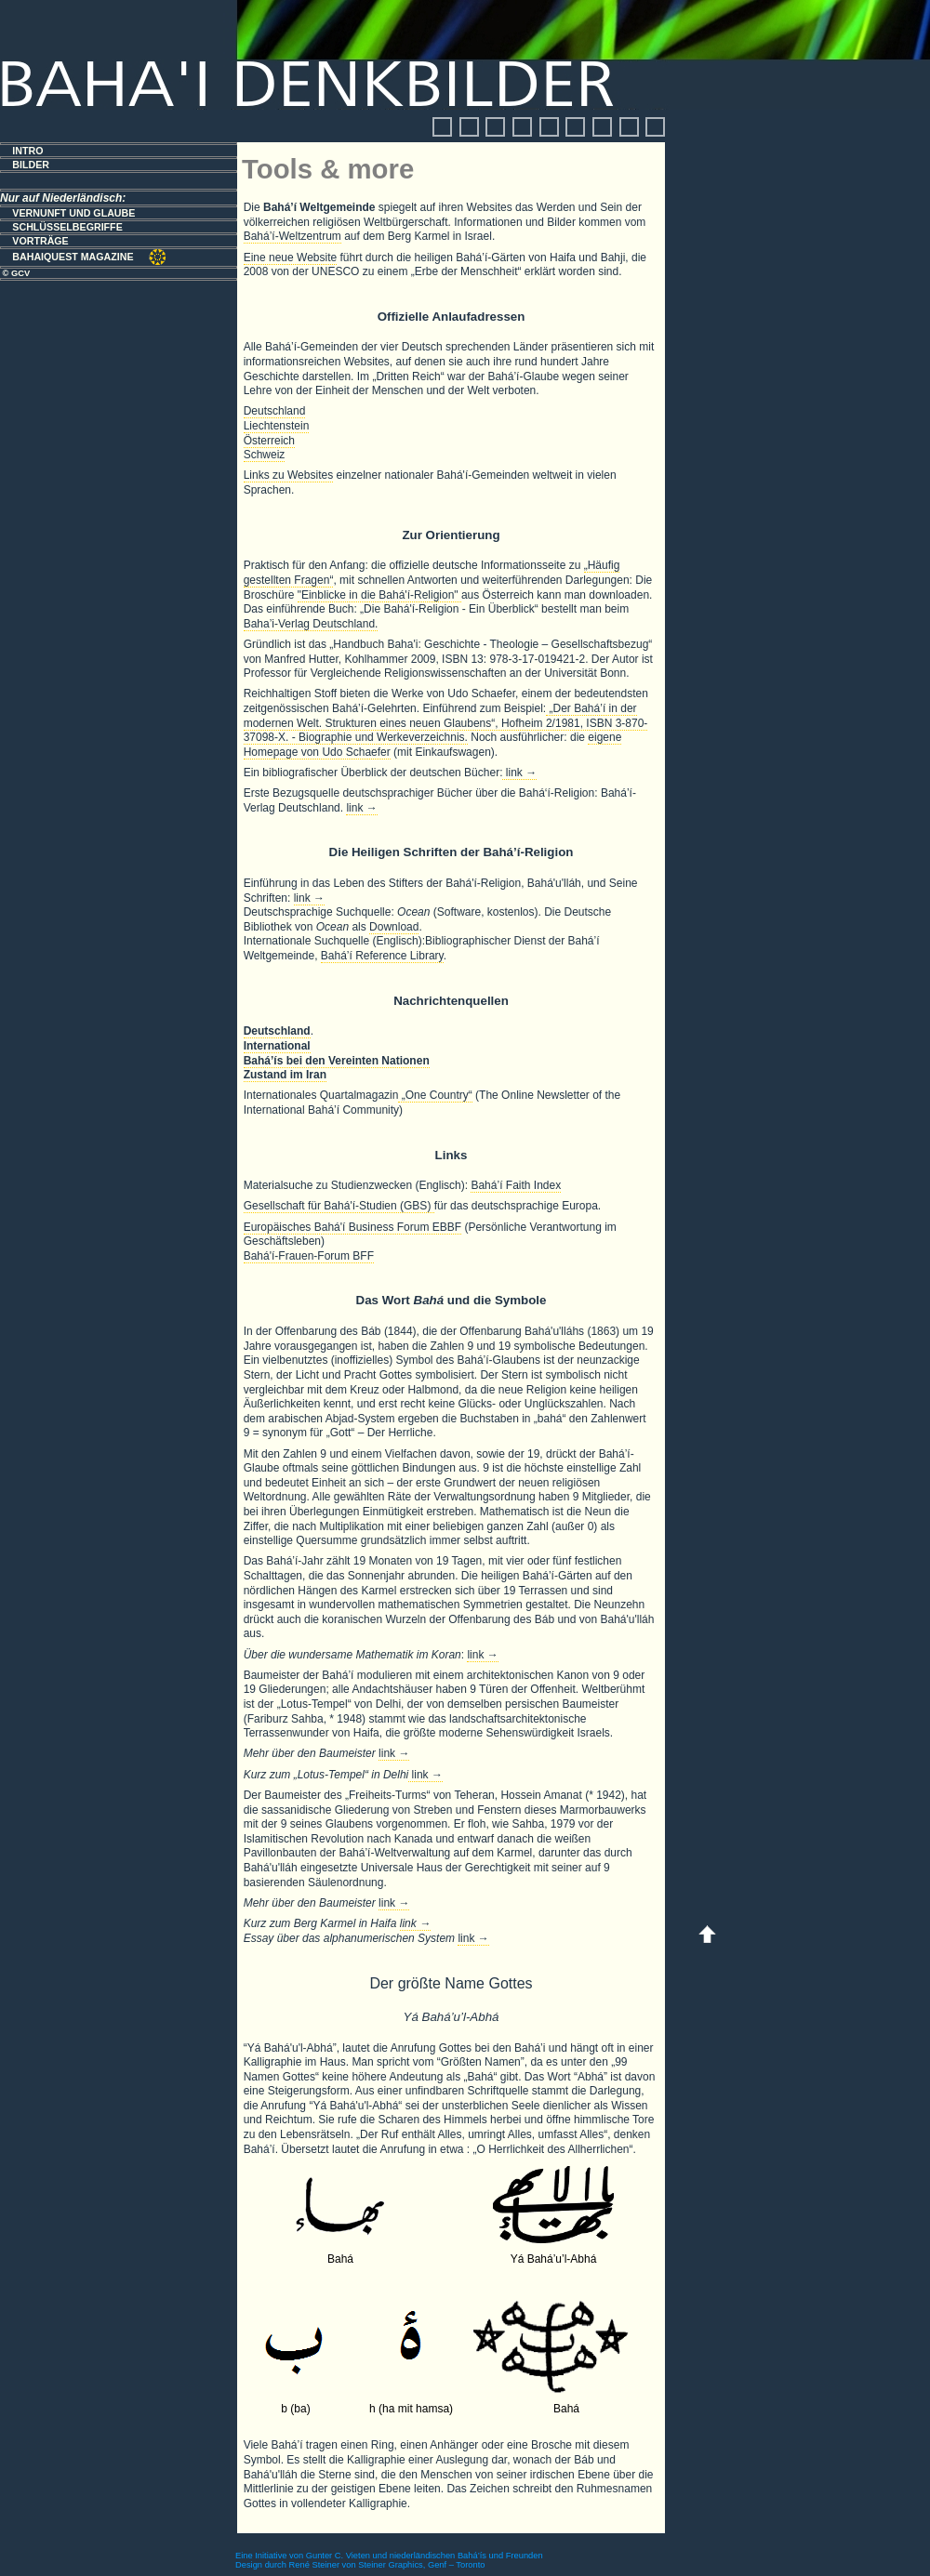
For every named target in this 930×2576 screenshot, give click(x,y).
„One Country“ (435, 1095)
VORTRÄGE (40, 240)
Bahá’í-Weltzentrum (292, 236)
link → (519, 772)
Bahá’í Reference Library (382, 955)
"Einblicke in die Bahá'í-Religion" (379, 594)
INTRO (27, 150)
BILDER (30, 164)
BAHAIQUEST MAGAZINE (74, 256)
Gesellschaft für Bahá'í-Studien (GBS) (339, 1205)
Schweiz (265, 454)
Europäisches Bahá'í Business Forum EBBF (352, 1227)
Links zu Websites (289, 475)
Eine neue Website (291, 257)
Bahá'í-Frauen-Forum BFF (309, 1255)
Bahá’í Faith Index (516, 1185)
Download (393, 926)
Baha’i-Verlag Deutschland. (311, 623)
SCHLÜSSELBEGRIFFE (67, 226)
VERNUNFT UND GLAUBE (73, 212)
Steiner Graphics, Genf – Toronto (421, 2564)
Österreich (269, 440)
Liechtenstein (277, 425)
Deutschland (275, 410)
